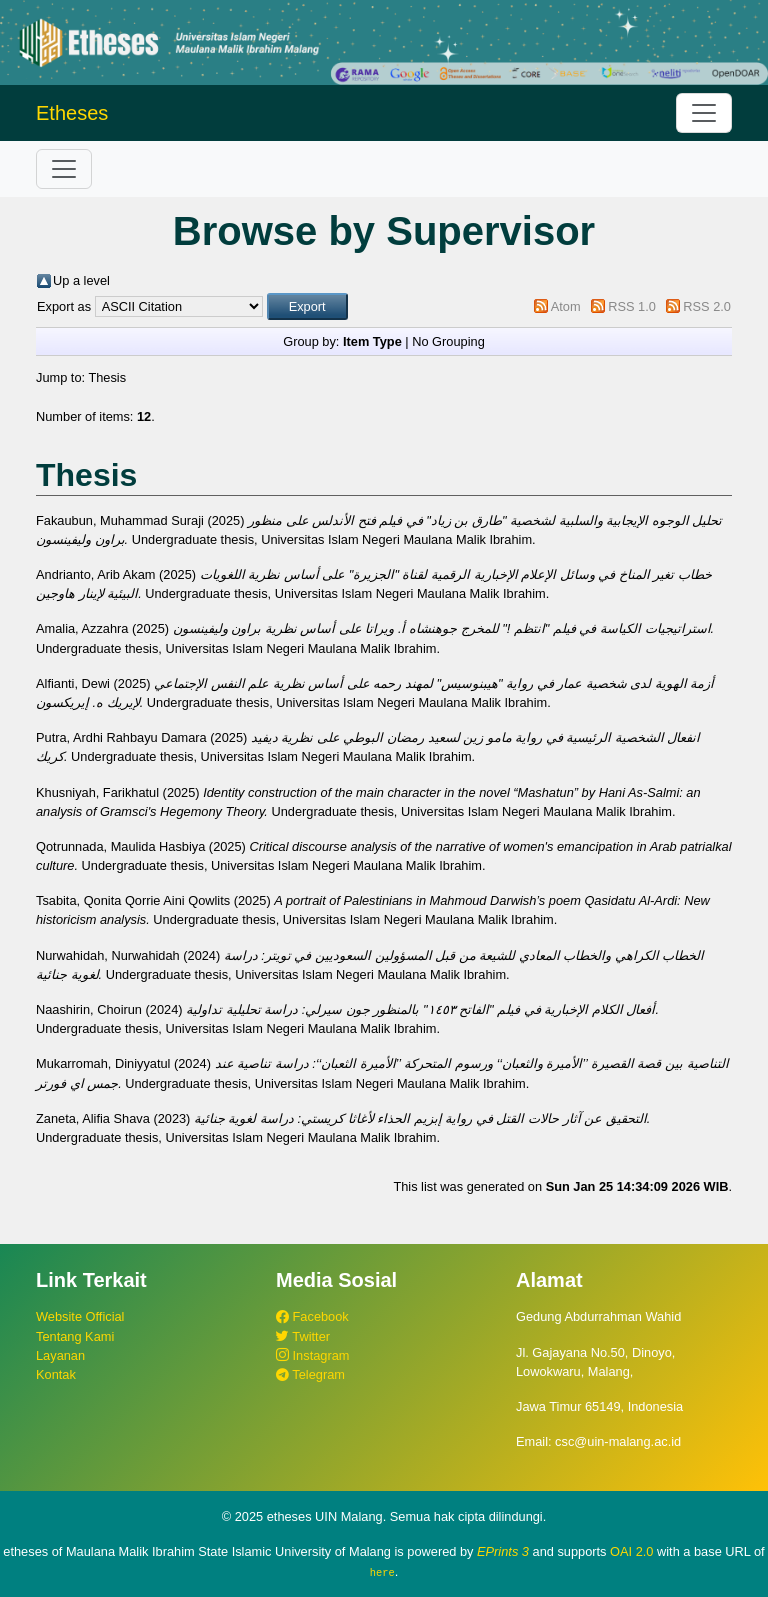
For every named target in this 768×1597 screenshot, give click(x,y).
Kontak (56, 1374)
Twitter (303, 1336)
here (382, 1572)
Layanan (60, 1355)
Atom (566, 306)
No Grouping (448, 341)
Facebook (312, 1316)
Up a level (81, 280)
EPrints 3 (503, 1551)
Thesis (107, 377)
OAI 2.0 (631, 1551)
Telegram (310, 1374)
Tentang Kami (75, 1336)
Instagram (312, 1355)
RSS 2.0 (707, 306)
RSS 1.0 (632, 306)
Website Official (80, 1316)
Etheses (72, 113)
